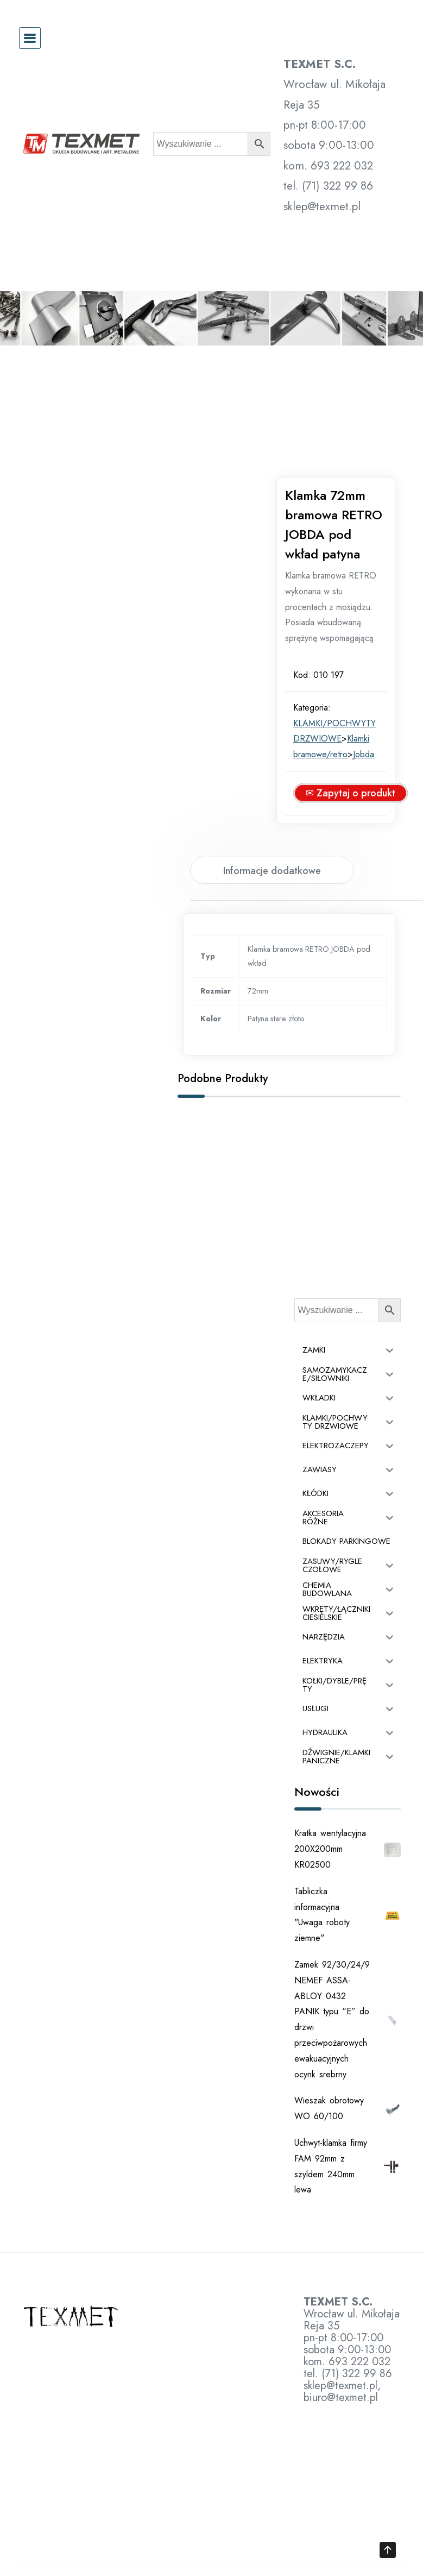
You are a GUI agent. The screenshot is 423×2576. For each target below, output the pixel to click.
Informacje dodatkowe (272, 846)
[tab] (272, 845)
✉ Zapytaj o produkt (362, 768)
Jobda (375, 729)
